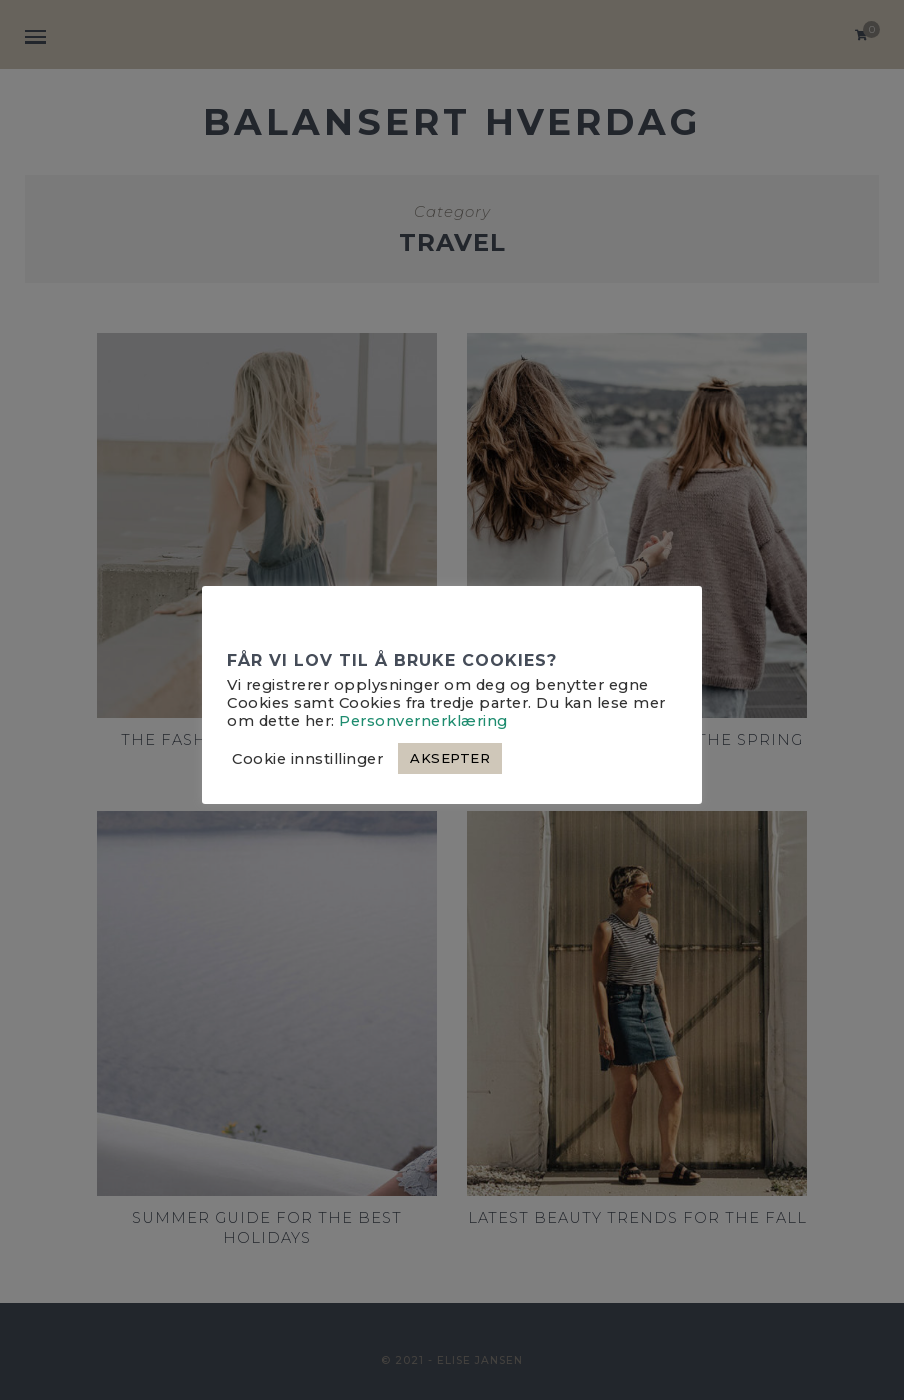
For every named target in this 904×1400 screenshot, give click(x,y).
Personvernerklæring (423, 721)
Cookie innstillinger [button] (307, 759)
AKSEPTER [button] (450, 758)
